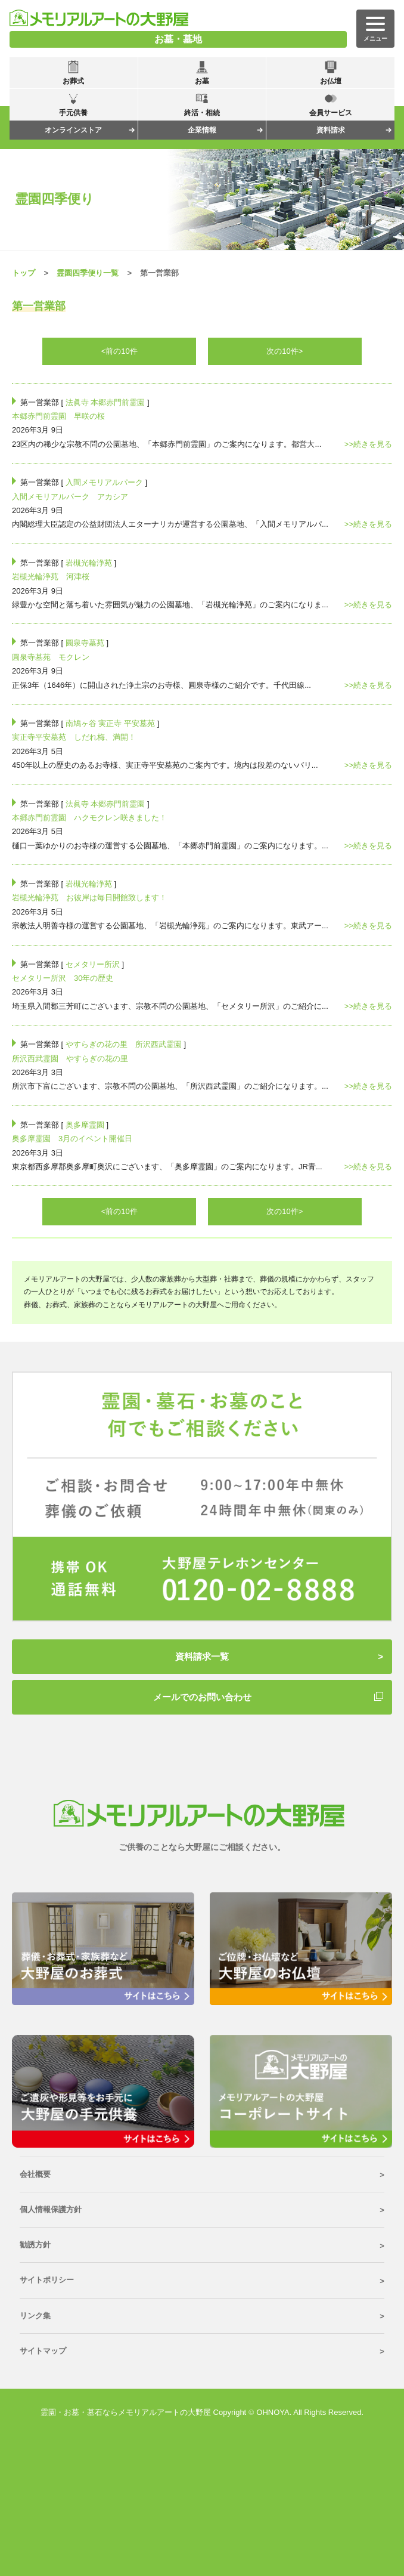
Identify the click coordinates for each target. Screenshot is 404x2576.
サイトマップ (43, 2350)
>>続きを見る (368, 444)
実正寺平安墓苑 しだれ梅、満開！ (74, 737)
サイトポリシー (47, 2279)
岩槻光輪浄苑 (89, 562)
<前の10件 (119, 351)
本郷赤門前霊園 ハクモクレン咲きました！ (89, 817)
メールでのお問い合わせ (202, 1697)
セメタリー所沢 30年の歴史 (62, 978)
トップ (23, 272)
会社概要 (35, 2174)
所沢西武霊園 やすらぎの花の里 (70, 1058)
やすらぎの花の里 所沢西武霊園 (124, 1044)
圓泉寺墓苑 (85, 642)
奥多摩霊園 (85, 1124)
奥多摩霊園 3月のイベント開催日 (72, 1138)
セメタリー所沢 (93, 964)
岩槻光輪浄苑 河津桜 (50, 576)
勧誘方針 (35, 2244)
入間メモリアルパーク (104, 482)
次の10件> (284, 351)
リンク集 (35, 2315)
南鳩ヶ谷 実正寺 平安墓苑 (110, 723)
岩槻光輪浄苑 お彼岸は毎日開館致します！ (89, 897)
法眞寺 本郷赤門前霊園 (105, 402)
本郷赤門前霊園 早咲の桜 (58, 416)
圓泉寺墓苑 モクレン (50, 657)
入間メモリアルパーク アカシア (70, 496)
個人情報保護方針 (51, 2209)
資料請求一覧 (202, 1656)
